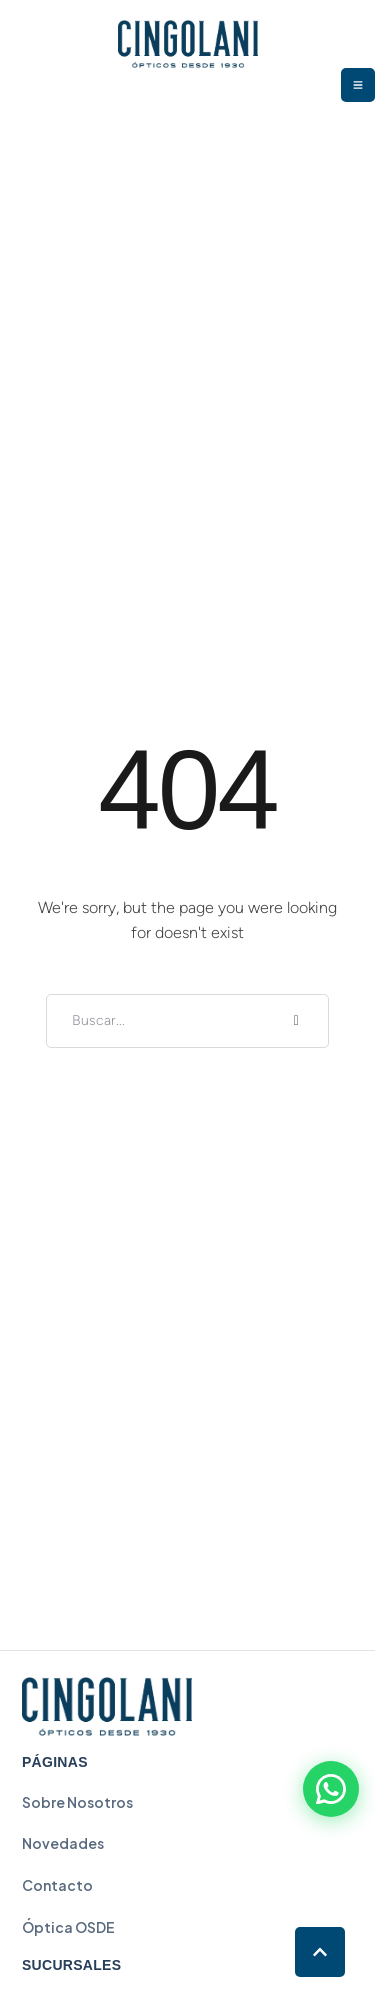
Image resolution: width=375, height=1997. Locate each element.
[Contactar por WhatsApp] (331, 1789)
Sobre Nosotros (77, 1802)
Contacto (57, 1885)
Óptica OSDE (68, 1927)
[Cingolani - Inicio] (107, 1706)
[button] (320, 1952)
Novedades (63, 1843)
